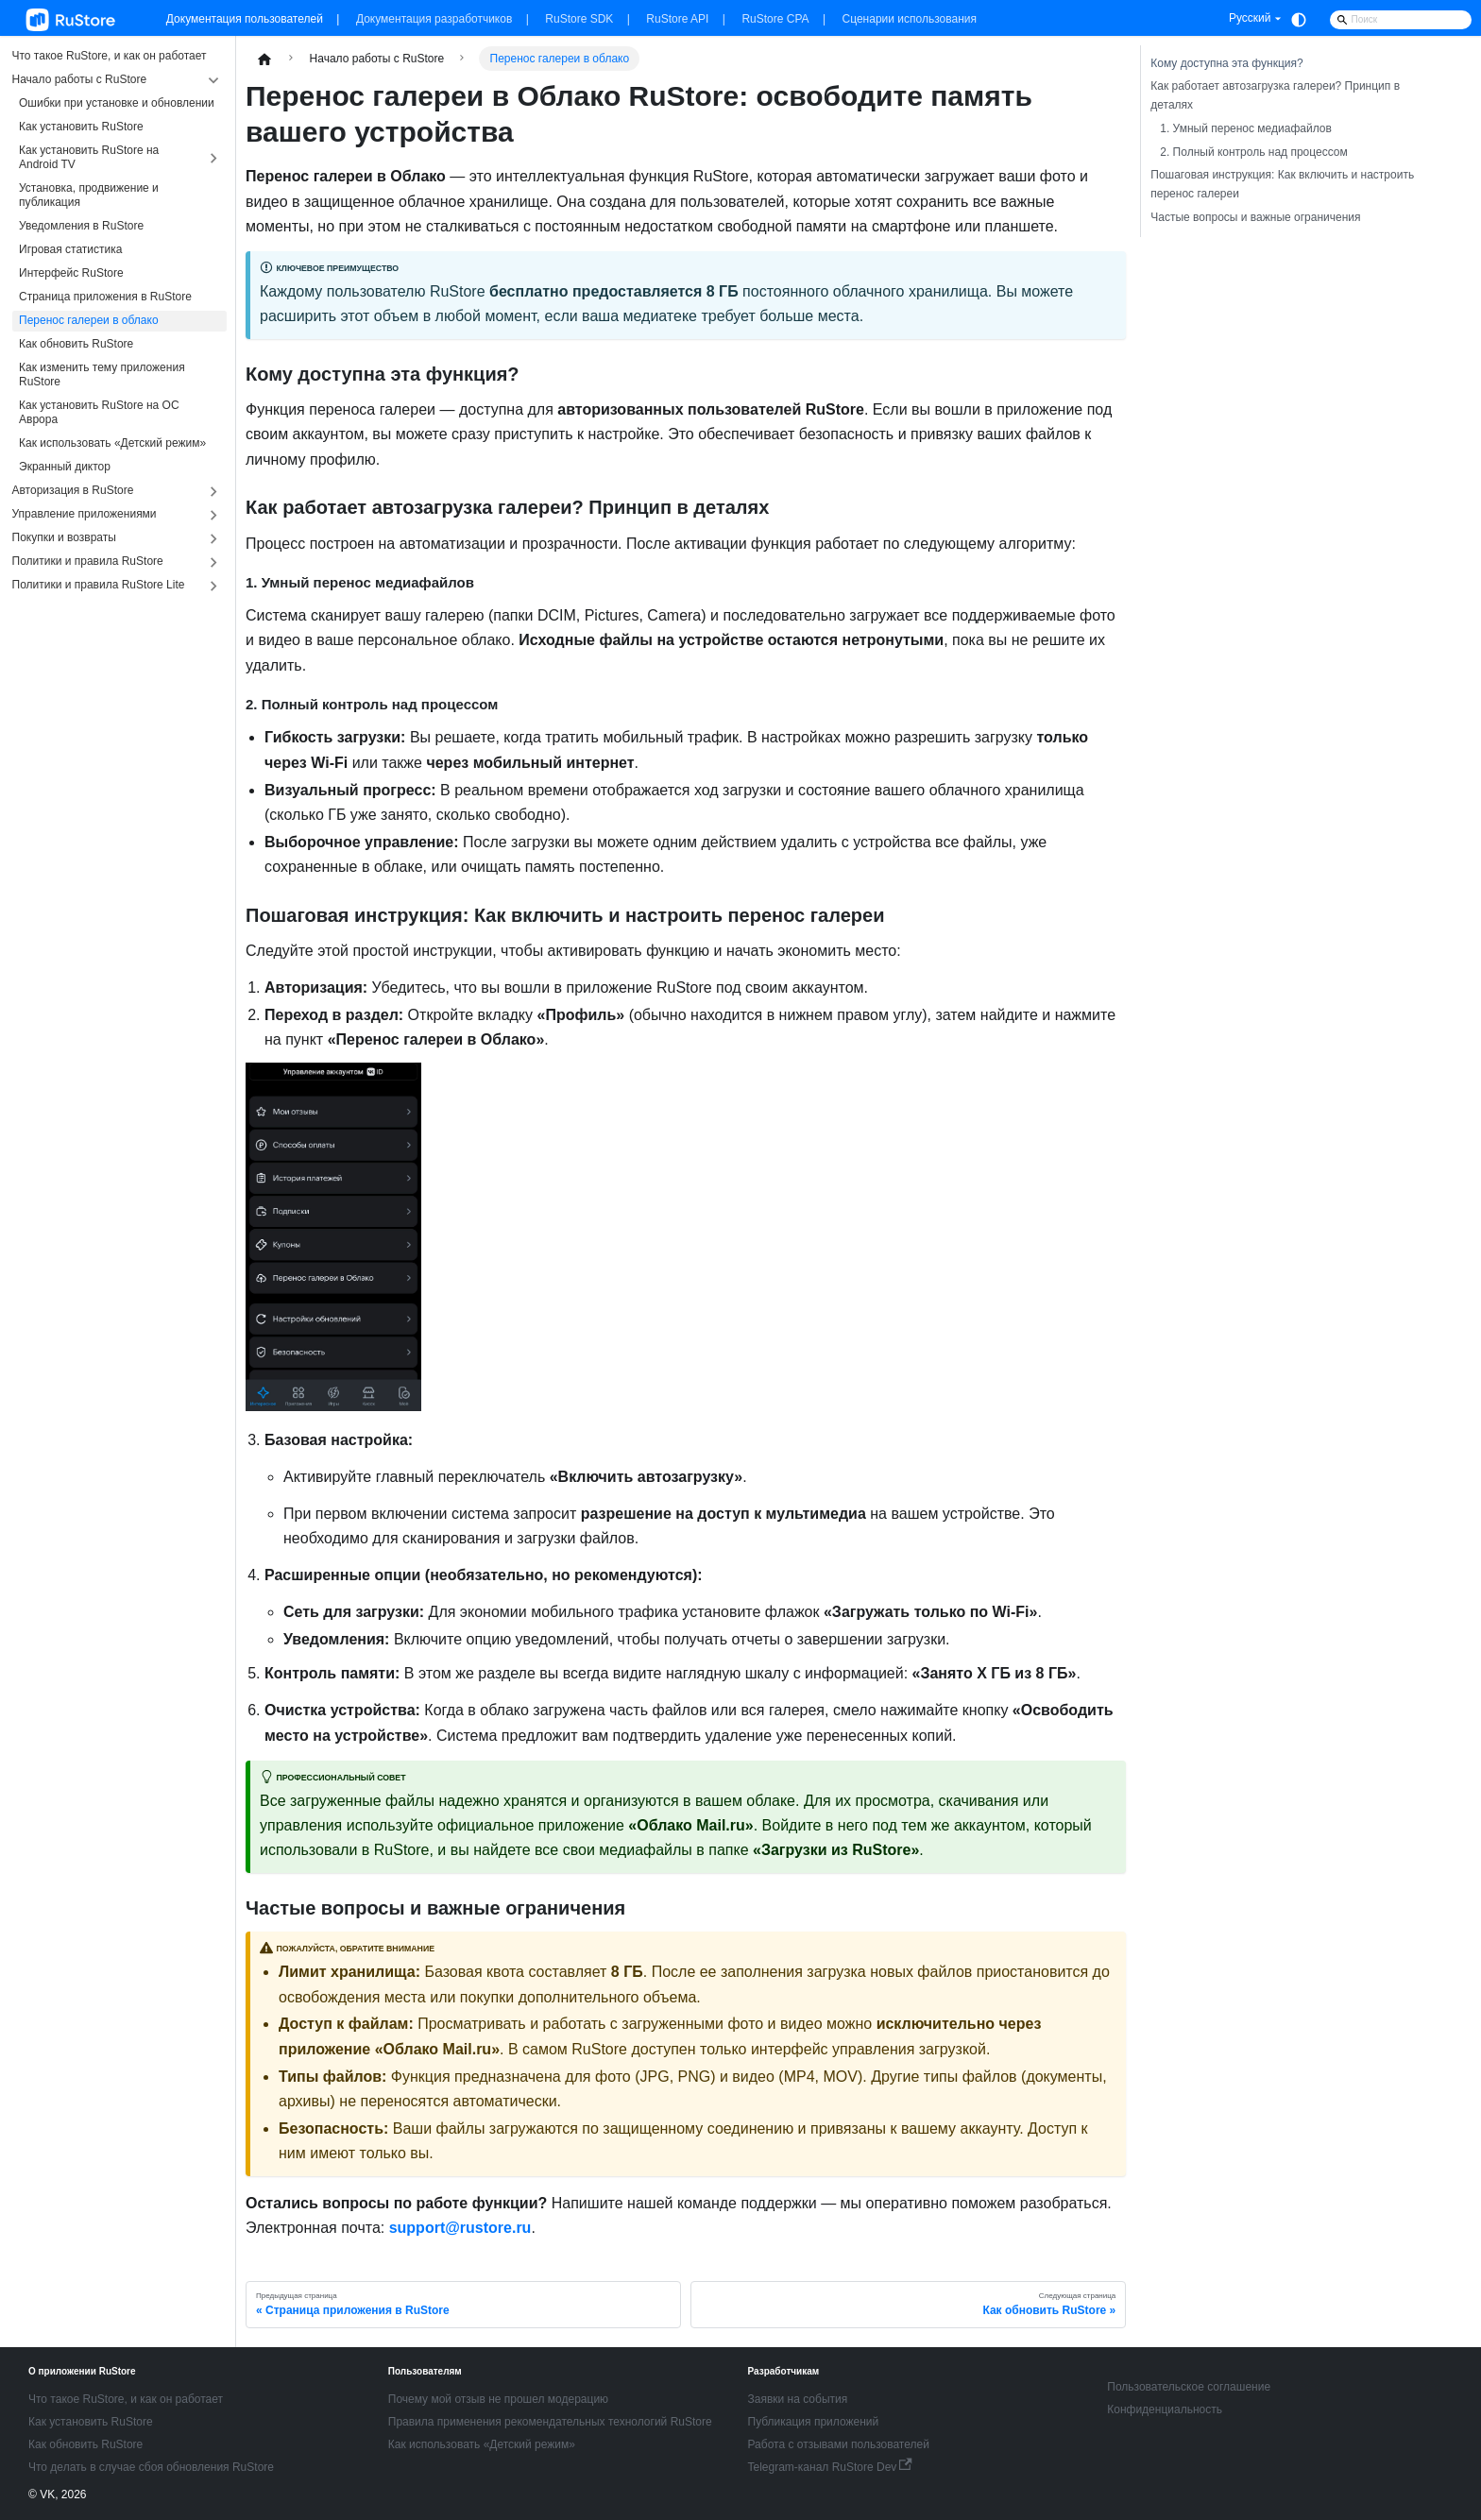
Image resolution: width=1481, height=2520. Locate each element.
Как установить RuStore (81, 126)
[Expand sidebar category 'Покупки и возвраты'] (214, 539)
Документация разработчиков (434, 19)
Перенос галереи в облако (89, 320)
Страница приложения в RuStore (105, 296)
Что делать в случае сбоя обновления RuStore (151, 2467)
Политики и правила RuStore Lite (98, 584)
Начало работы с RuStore (79, 79)
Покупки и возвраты (64, 537)
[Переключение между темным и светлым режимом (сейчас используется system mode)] (1298, 19)
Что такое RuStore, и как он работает (109, 55)
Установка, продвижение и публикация (89, 195)
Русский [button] (1250, 18)
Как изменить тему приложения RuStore (102, 374)
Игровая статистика (70, 249)
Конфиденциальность (1164, 2409)
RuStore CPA (775, 19)
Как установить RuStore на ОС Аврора (99, 412)
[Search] (1401, 19)
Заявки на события (798, 2399)
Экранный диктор (65, 466)
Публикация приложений (813, 2421)
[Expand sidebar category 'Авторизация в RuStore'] (214, 491)
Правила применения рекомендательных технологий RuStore (550, 2421)
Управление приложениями (84, 513)
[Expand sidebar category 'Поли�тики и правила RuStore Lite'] (214, 586)
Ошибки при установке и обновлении (116, 103)
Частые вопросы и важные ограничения (1255, 217)
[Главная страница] (264, 58)
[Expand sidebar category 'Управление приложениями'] (214, 515)
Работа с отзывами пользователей (838, 2444)
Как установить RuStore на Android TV (89, 157)
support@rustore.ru (460, 2228)
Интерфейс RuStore (71, 273)
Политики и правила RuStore (87, 561)
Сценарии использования (910, 19)
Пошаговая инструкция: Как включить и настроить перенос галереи (1282, 184)
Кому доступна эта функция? (1226, 63)
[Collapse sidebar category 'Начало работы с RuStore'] (214, 81)
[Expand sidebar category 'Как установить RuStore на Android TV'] (214, 159)
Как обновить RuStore (76, 343)
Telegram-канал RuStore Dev (830, 2467)
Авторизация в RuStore (73, 490)
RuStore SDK (579, 19)
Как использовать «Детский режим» (112, 443)
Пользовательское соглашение (1188, 2386)
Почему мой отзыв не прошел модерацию (498, 2399)
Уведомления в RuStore (81, 225)
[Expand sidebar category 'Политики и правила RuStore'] (214, 562)
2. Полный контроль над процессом (1253, 152)
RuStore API (677, 19)
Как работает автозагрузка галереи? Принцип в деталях (1275, 95)
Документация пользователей (244, 19)
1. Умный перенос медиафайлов (1246, 128)
